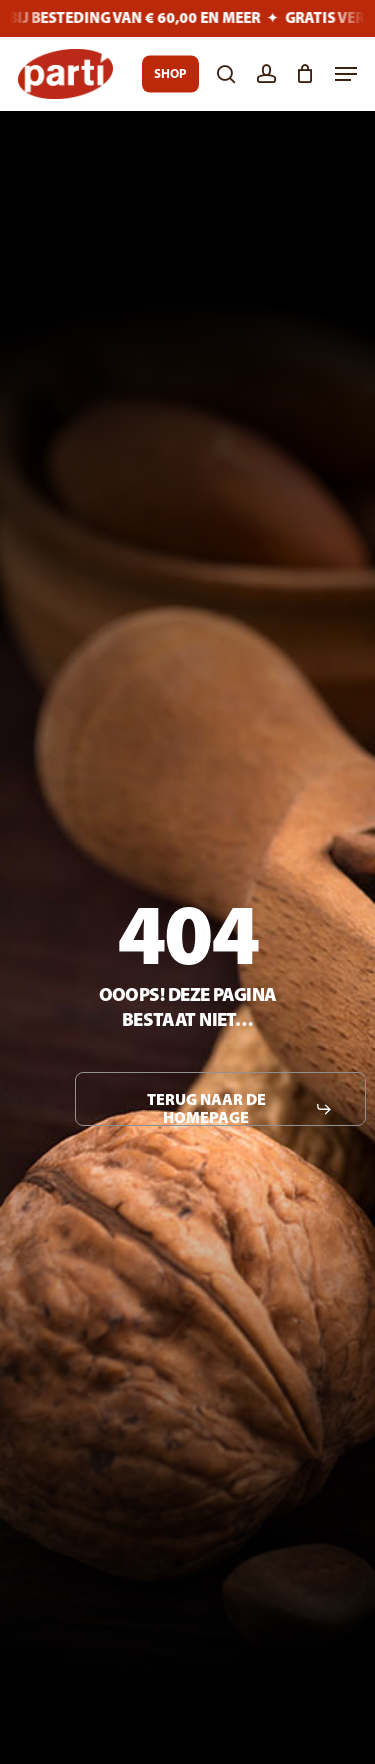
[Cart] (305, 74)
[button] (346, 74)
